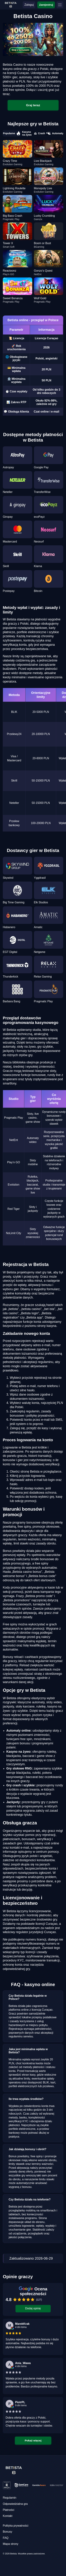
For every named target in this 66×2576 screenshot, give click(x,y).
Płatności (8, 2509)
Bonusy (7, 2531)
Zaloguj (29, 4)
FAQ (5, 2537)
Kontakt (7, 2515)
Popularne (12, 133)
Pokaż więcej (32, 2440)
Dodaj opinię (33, 2308)
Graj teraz (33, 105)
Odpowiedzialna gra (15, 2503)
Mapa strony (10, 2543)
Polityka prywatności (15, 2525)
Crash (44, 133)
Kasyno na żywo (29, 133)
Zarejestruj (46, 4)
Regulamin (9, 2497)
